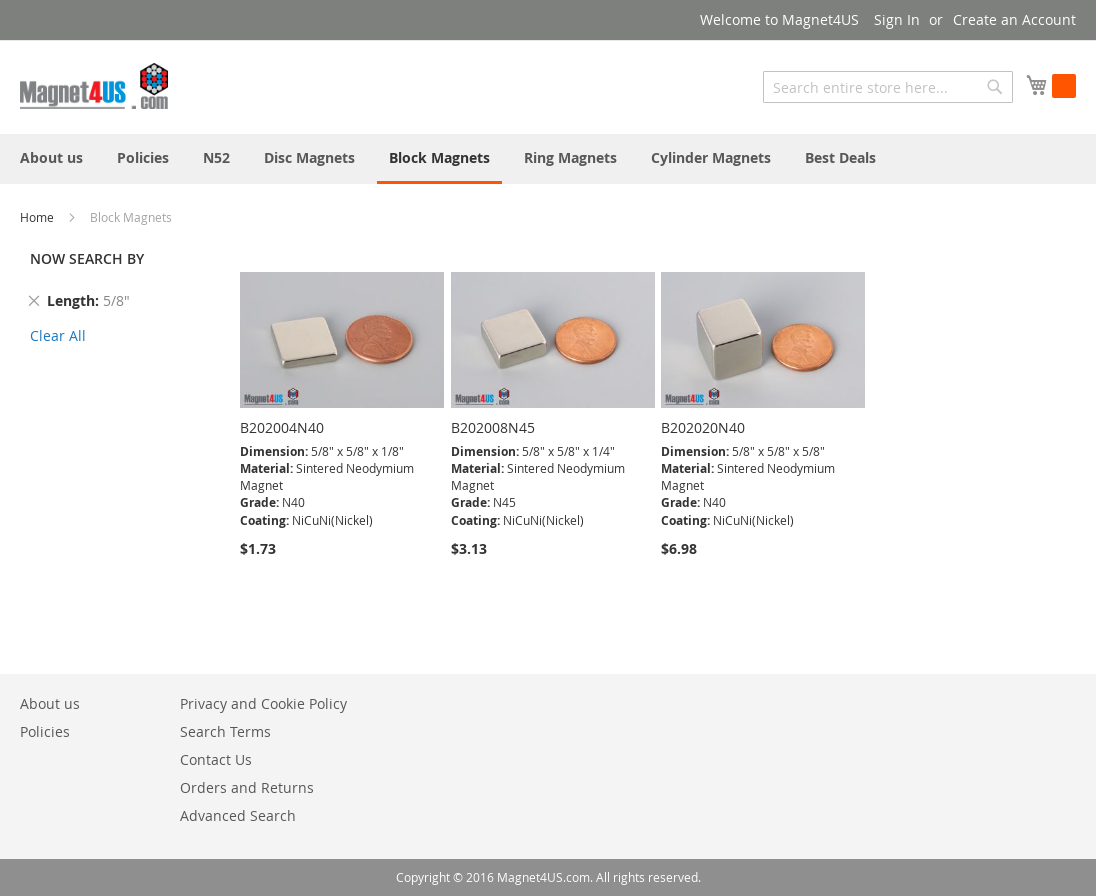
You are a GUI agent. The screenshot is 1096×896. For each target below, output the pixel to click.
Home (38, 217)
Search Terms (225, 731)
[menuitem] (51, 157)
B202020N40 (703, 427)
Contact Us (216, 759)
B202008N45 (493, 427)
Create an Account (1014, 19)
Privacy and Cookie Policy (263, 703)
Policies (45, 731)
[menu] (548, 159)
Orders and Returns (247, 787)
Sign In (897, 19)
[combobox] (888, 87)
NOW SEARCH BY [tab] (87, 258)
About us (50, 703)
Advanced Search (238, 815)
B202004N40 (282, 427)
